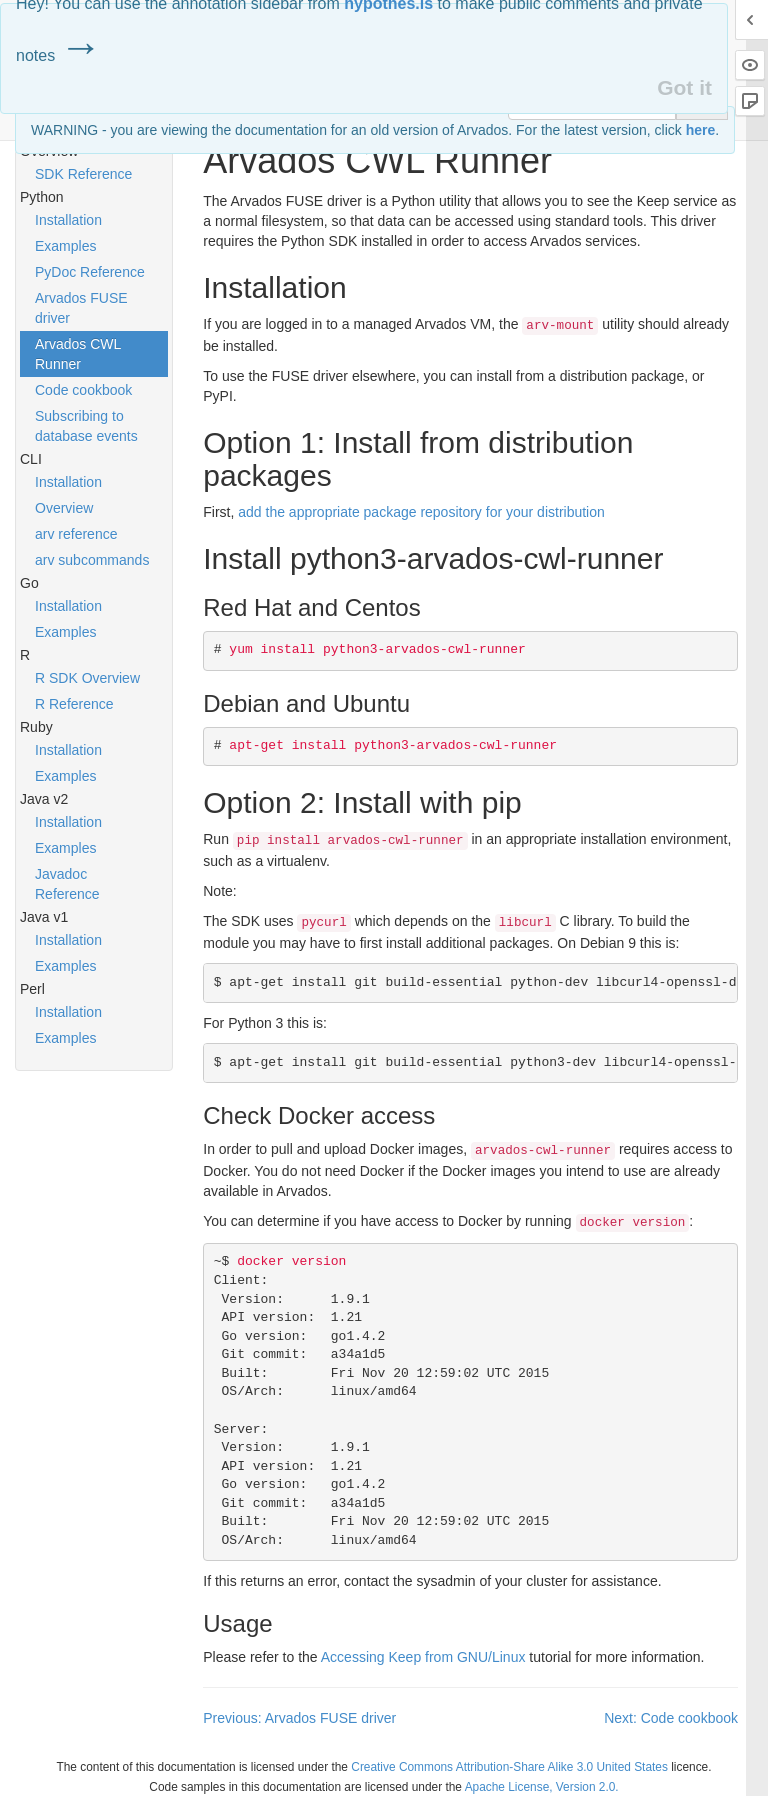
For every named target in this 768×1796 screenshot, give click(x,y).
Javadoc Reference (67, 884)
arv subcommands (92, 560)
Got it (684, 87)
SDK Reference (83, 174)
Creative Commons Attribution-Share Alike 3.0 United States (509, 1767)
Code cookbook (83, 390)
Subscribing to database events (86, 426)
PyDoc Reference (90, 272)
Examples (65, 246)
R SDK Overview (87, 678)
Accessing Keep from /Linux (423, 1657)
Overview (64, 508)
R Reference (74, 704)
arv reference (76, 534)
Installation (68, 220)
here (701, 130)
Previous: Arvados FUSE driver (299, 1718)
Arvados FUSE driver (81, 308)
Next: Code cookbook (671, 1718)
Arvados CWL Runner (78, 354)
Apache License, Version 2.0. (542, 1787)
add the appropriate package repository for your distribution (421, 512)
